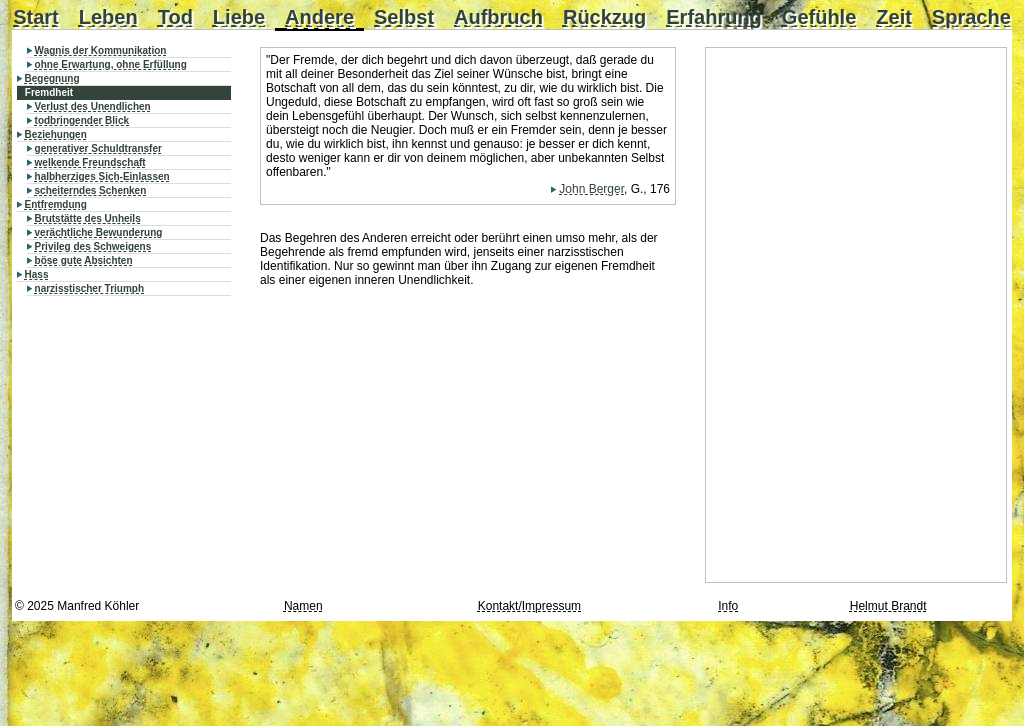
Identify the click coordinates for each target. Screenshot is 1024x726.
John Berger (591, 189)
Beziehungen (56, 134)
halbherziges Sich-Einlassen (102, 176)
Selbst (404, 17)
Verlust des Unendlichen (93, 106)
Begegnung (52, 78)
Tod (175, 17)
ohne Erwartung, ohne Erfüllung (111, 64)
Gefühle (819, 17)
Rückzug (604, 17)
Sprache (971, 17)
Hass (37, 274)
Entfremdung (56, 204)
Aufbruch (498, 17)
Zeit (894, 17)
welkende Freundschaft (90, 162)
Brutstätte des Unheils (88, 218)
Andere (319, 17)
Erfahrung (714, 17)
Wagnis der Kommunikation (101, 50)
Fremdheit (49, 92)
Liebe (239, 17)
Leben (108, 17)
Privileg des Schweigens (93, 246)
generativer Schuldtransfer (98, 148)
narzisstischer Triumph (89, 288)
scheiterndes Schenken (91, 190)
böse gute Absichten (84, 260)
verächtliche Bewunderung (99, 232)
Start (36, 17)
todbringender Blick (82, 120)
